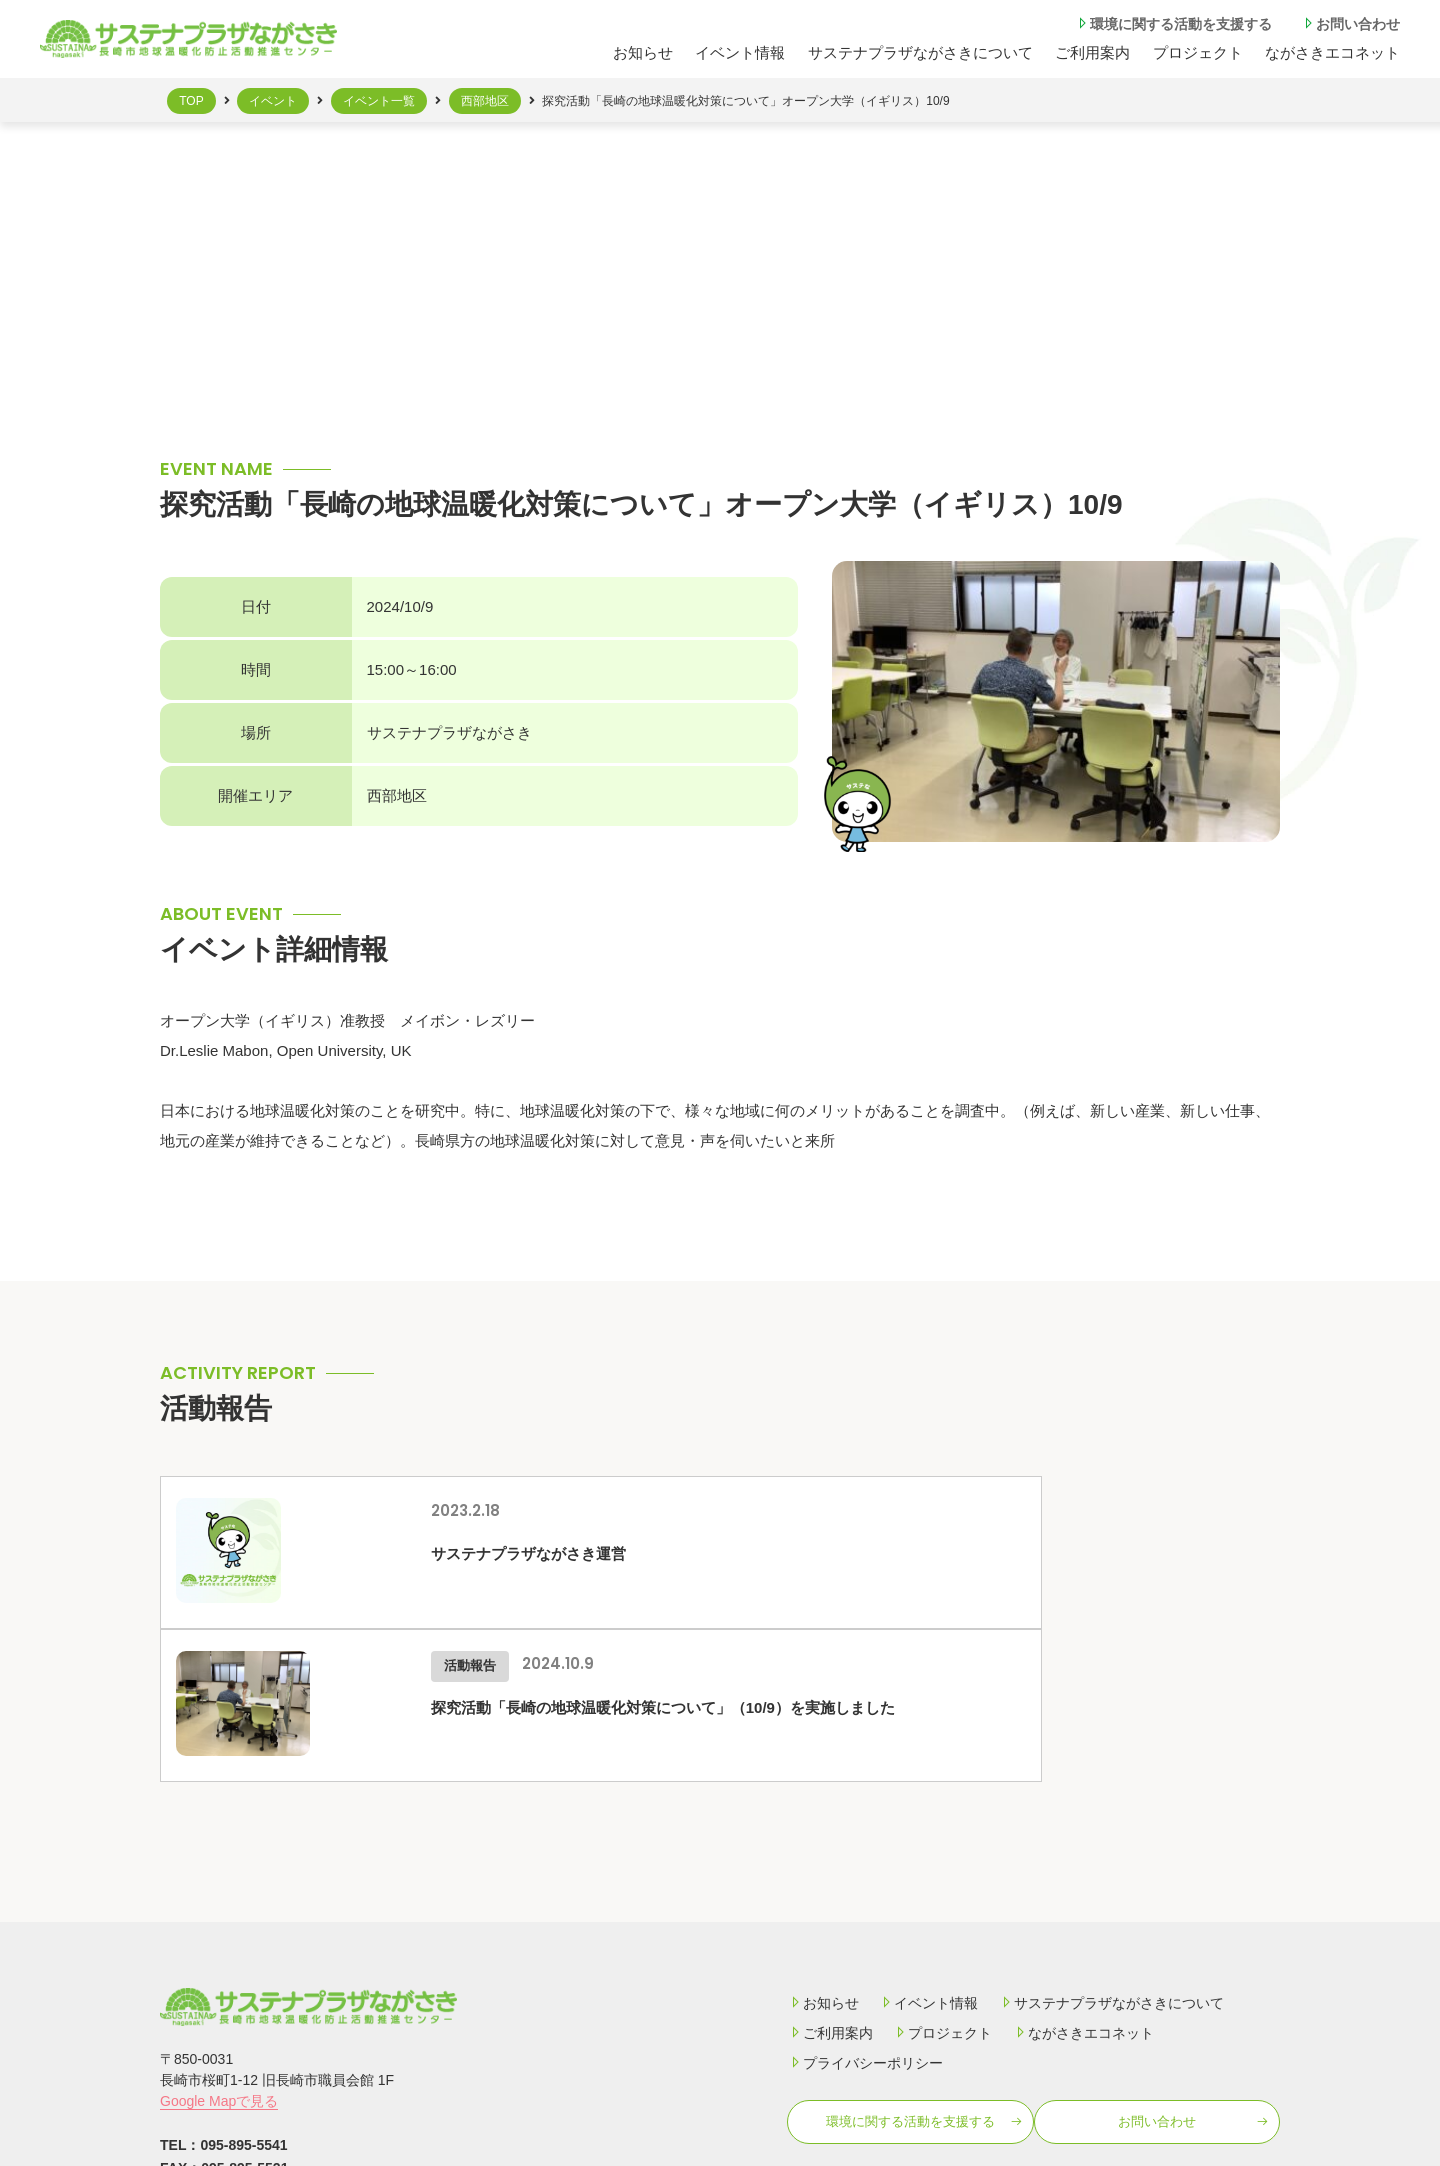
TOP (191, 101)
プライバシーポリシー (865, 1910)
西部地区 (485, 101)
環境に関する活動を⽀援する (1173, 23)
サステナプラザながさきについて (920, 52)
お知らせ (643, 52)
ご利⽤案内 (1092, 52)
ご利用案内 (830, 1880)
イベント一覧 (379, 101)
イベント (273, 101)
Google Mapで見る (219, 1948)
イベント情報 (740, 52)
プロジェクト (1198, 52)
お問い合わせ (1350, 23)
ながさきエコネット (1332, 52)
